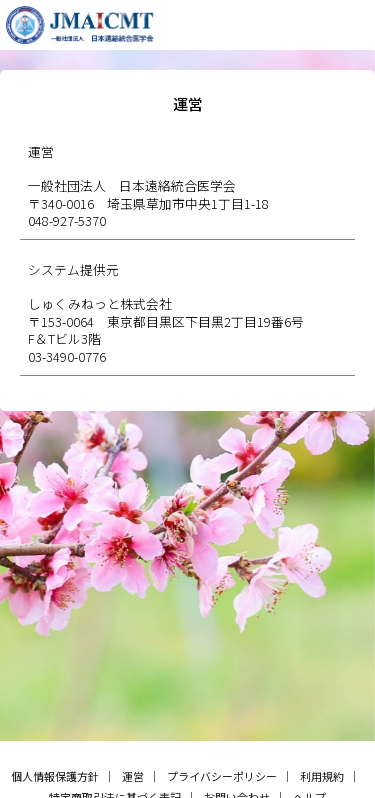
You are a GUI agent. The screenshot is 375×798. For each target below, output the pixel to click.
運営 (133, 776)
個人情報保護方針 (55, 776)
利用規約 (322, 776)
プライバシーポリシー (222, 776)
